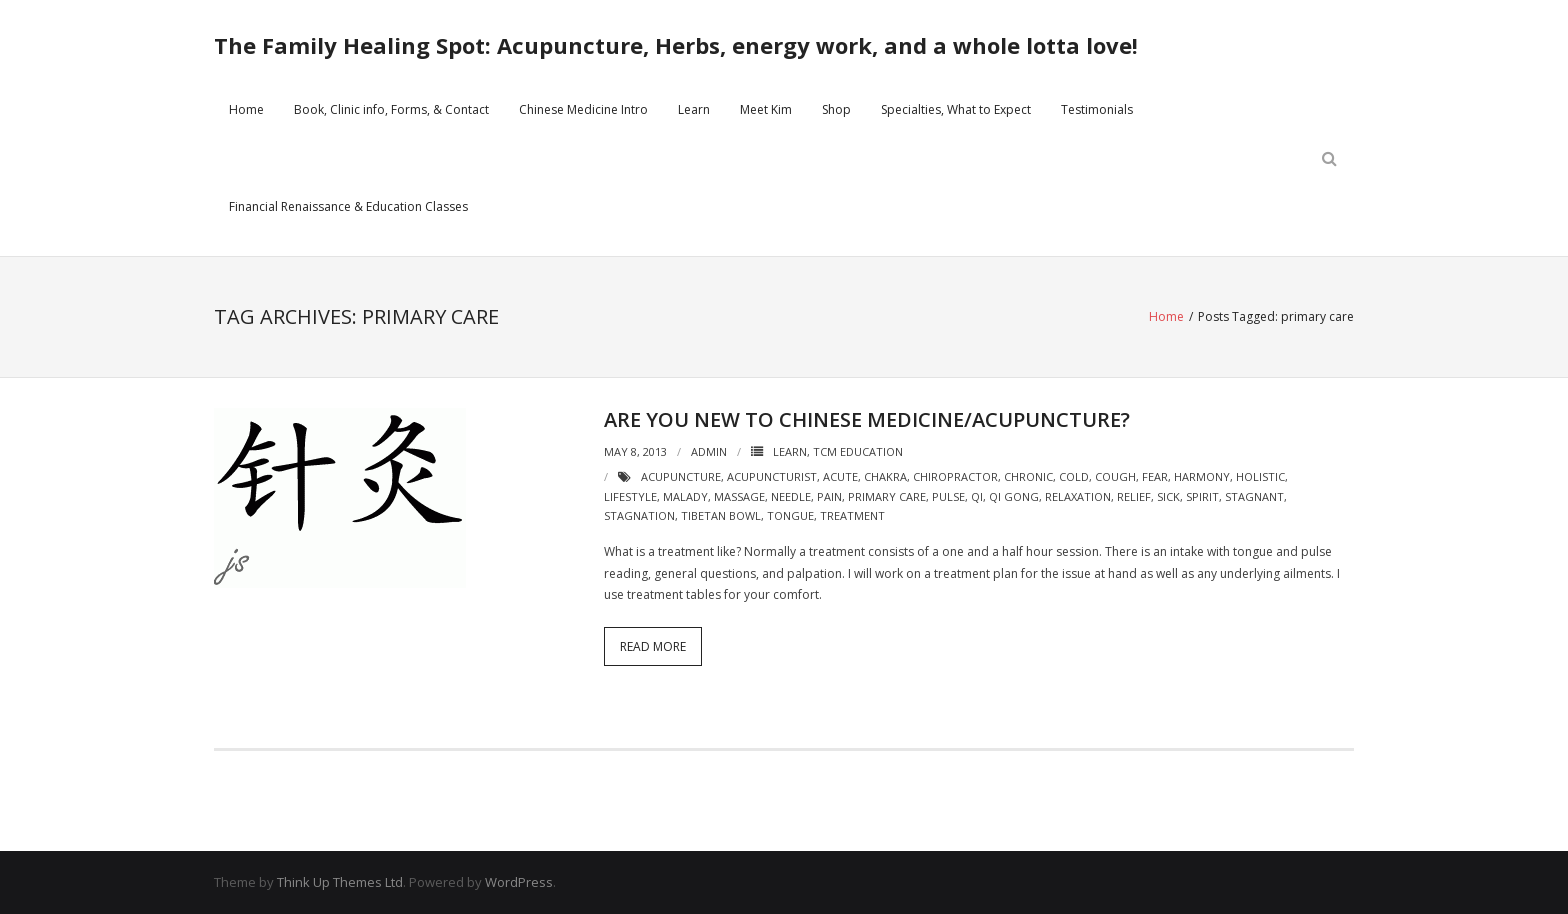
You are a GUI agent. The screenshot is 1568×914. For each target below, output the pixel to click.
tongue (790, 515)
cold (1074, 476)
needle (791, 496)
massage (739, 496)
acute (840, 476)
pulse (948, 496)
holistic (1260, 476)
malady (685, 496)
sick (1168, 496)
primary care (887, 496)
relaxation (1078, 496)
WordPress (519, 882)
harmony (1202, 476)
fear (1155, 476)
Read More (653, 646)
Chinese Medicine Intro (583, 109)
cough (1115, 476)
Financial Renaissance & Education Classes (348, 206)
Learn (694, 109)
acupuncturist (772, 476)
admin (709, 451)
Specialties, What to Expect (956, 109)
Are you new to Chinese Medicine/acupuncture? (867, 419)
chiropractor (955, 476)
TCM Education (858, 451)
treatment (852, 515)
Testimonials (1097, 109)
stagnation (639, 515)
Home (246, 109)
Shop (836, 109)
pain (829, 496)
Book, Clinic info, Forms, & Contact (391, 109)
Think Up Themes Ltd (340, 882)
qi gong (1014, 496)
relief (1134, 496)
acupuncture (681, 476)
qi (977, 496)
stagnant (1254, 496)
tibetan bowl (721, 515)
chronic (1028, 476)
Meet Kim (766, 109)
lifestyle (630, 496)
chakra (885, 476)
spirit (1202, 496)
